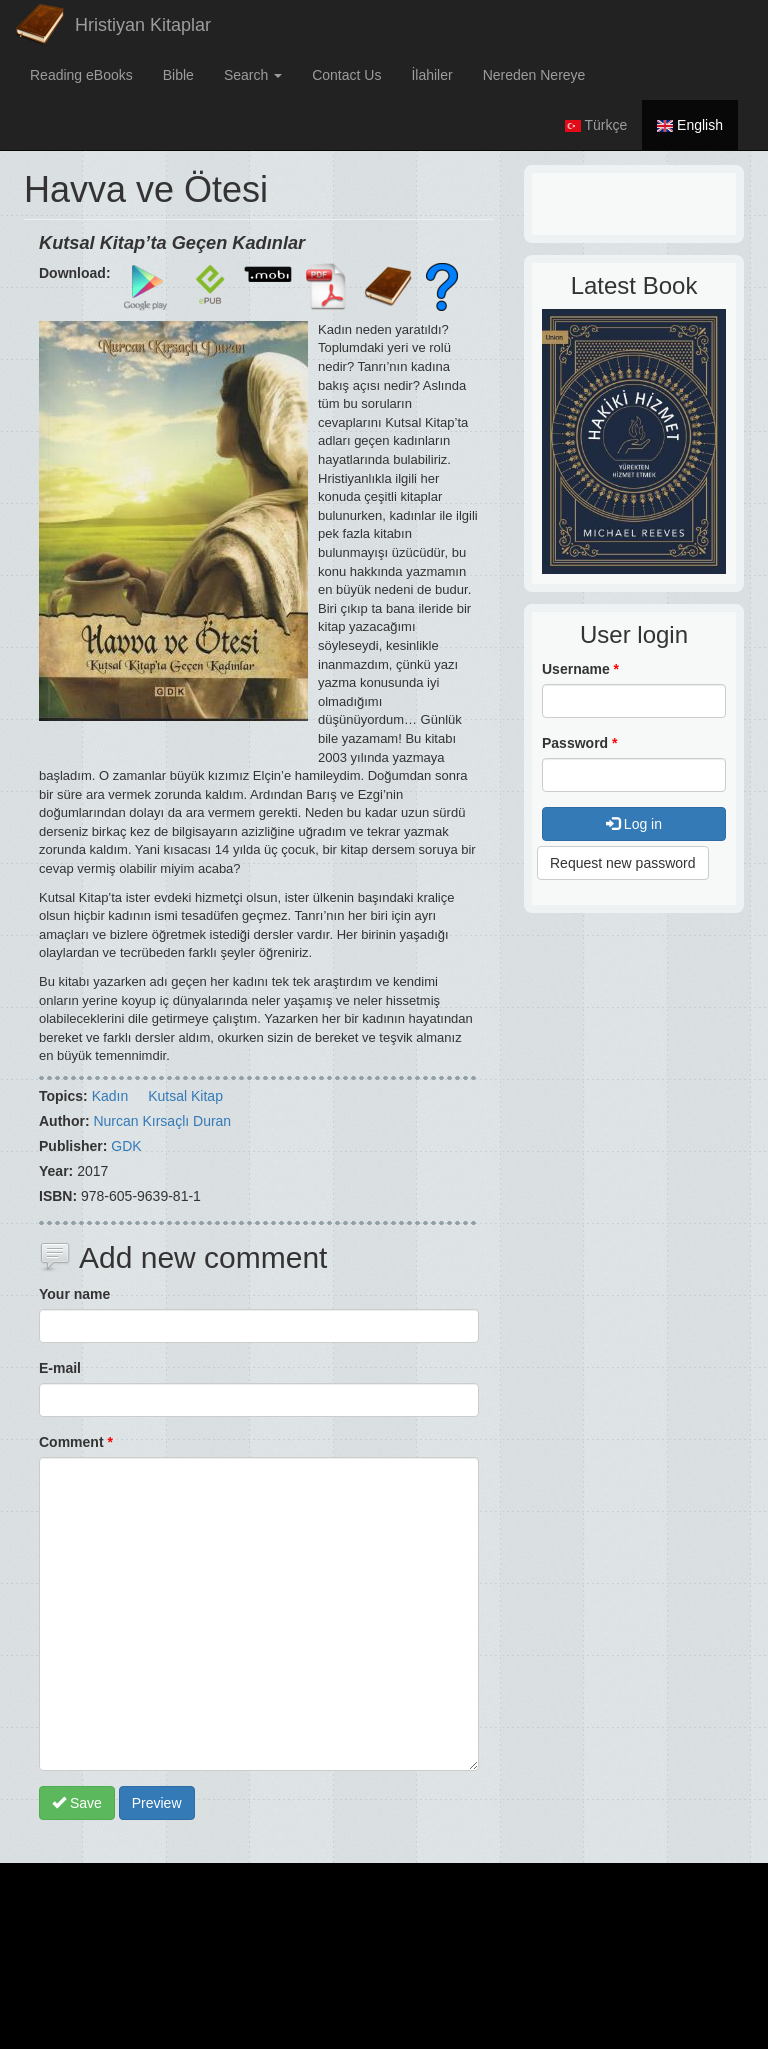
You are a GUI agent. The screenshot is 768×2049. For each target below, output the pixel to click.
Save (77, 1803)
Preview (157, 1803)
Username (580, 669)
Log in (634, 824)
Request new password (623, 863)
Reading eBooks (81, 75)
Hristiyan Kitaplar (143, 25)
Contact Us (346, 75)
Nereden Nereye (534, 75)
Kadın (110, 1096)
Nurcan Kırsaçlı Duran (162, 1121)
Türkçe (596, 125)
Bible (178, 75)
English (690, 125)
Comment (76, 1442)
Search (253, 75)
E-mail (60, 1368)
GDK (126, 1146)
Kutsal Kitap (185, 1096)
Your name (74, 1294)
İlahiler (431, 75)
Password (579, 743)
